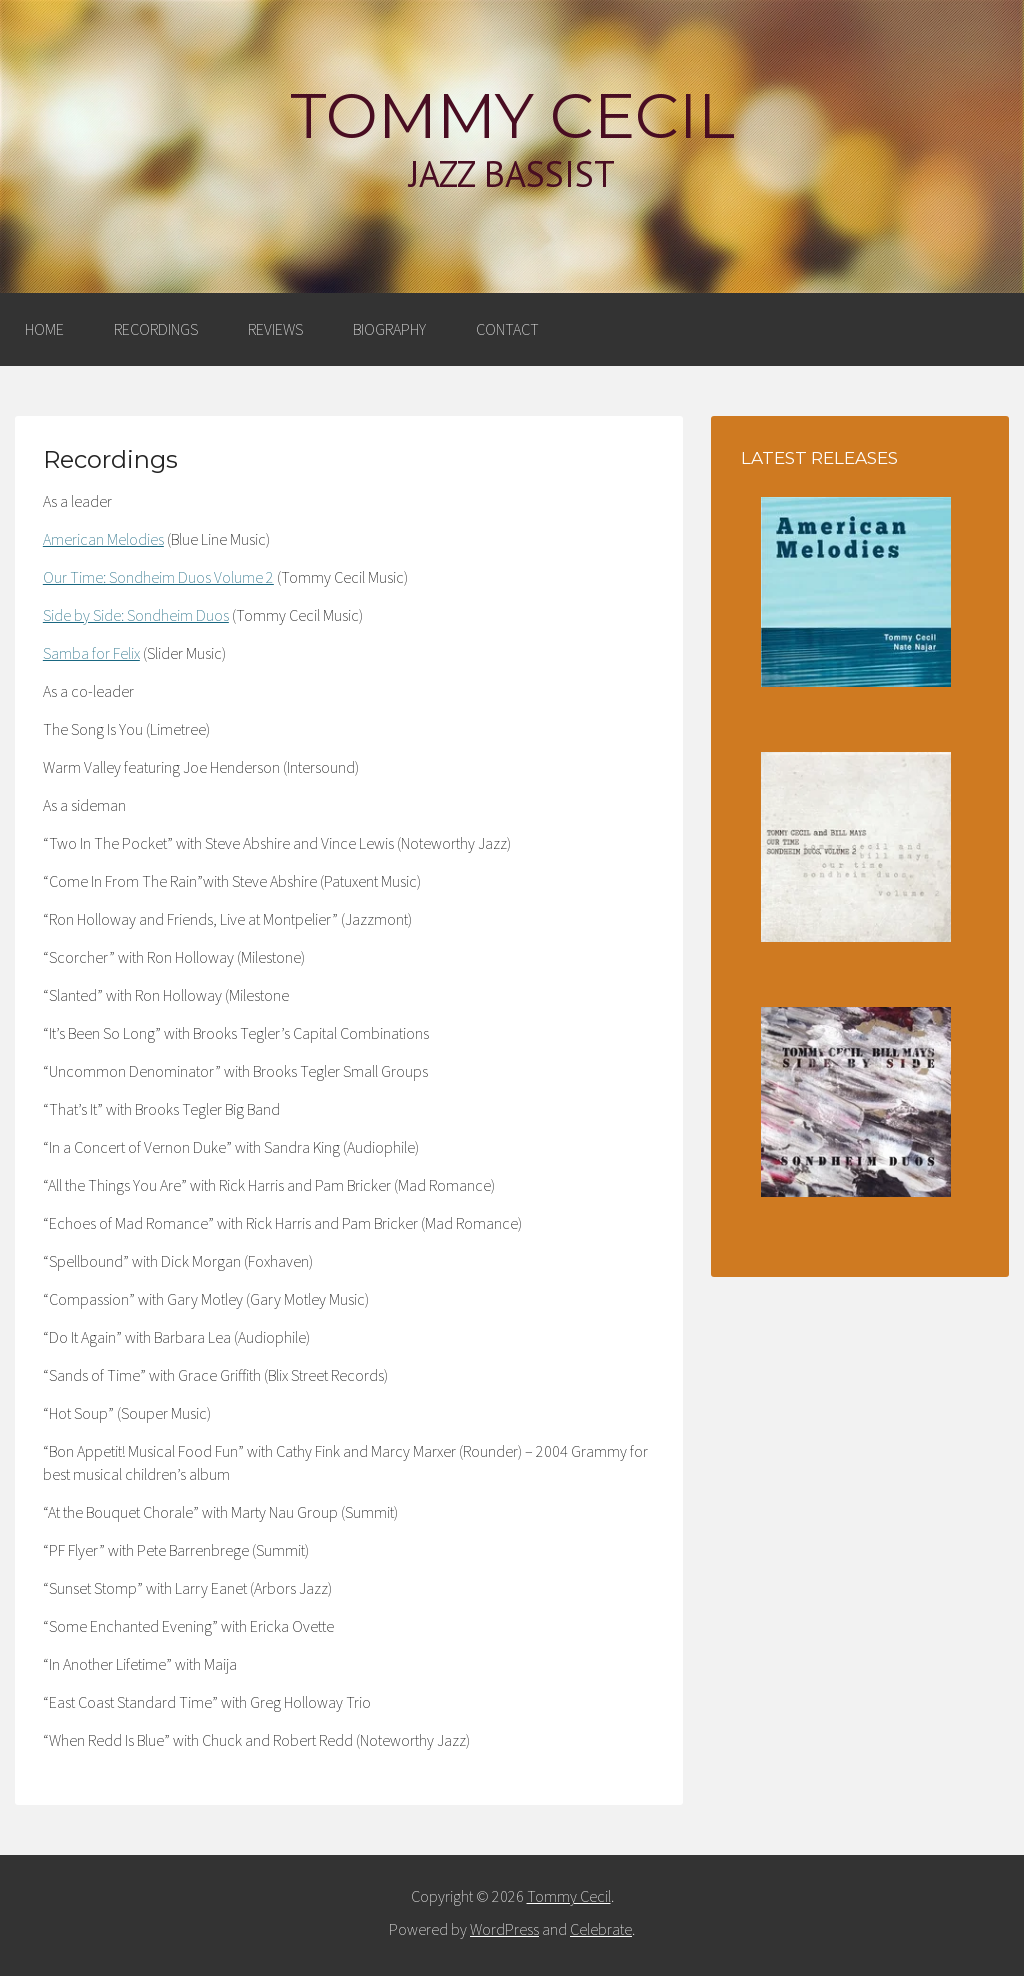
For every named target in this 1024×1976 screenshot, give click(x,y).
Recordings (156, 329)
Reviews (275, 329)
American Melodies (103, 539)
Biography (389, 329)
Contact (507, 329)
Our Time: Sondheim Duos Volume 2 (158, 577)
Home (44, 329)
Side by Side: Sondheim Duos (136, 615)
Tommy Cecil (512, 116)
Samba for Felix (91, 653)
